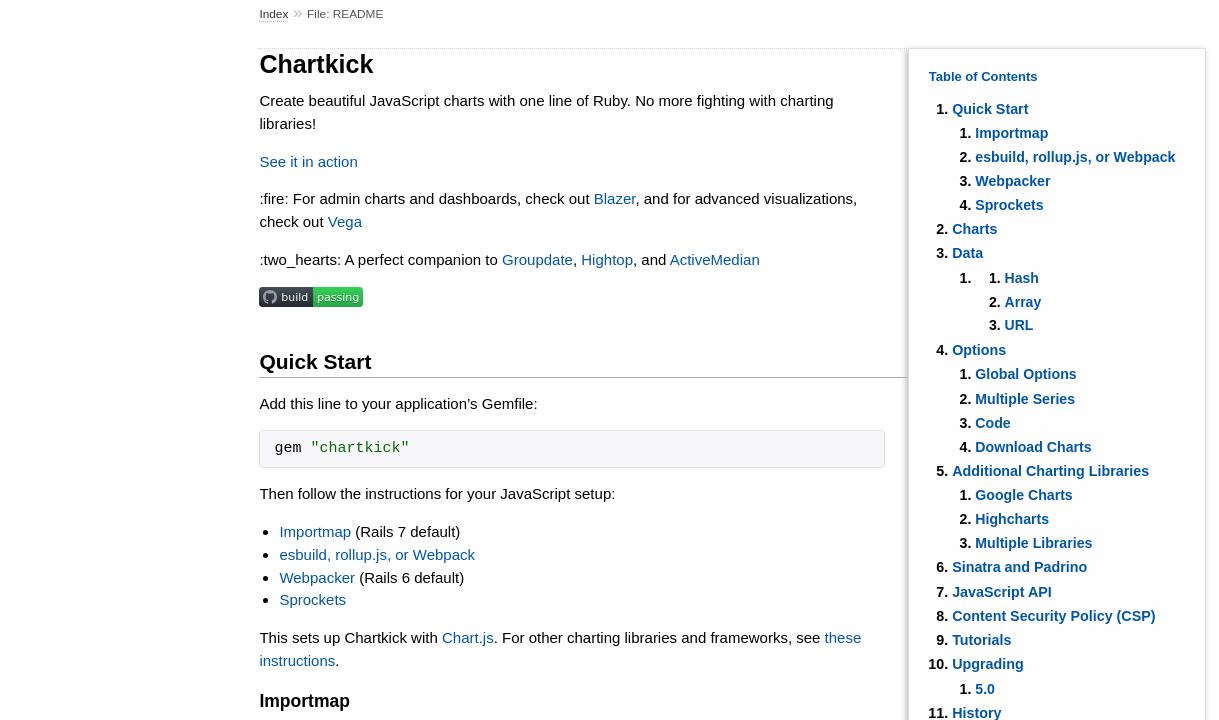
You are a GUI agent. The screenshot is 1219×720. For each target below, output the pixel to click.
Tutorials (981, 640)
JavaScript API (1002, 592)
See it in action (308, 161)
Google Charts (1023, 495)
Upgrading (987, 664)
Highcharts (1012, 519)
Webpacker (1012, 181)
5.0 (985, 689)
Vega (345, 221)
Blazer (615, 198)
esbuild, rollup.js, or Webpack (1075, 157)
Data (967, 253)
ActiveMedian (715, 259)
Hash (1022, 278)
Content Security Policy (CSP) (1053, 616)
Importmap (1011, 133)
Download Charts (1033, 447)
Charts (974, 229)
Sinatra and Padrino (1019, 567)
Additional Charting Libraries (1050, 471)
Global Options (1025, 374)
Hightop (607, 259)
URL (1019, 325)
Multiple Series (1025, 399)
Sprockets (1009, 205)
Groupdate (537, 259)
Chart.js (468, 637)
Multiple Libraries (1033, 543)
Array (1023, 302)
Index (273, 14)
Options (979, 350)
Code (992, 423)
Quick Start (990, 109)
